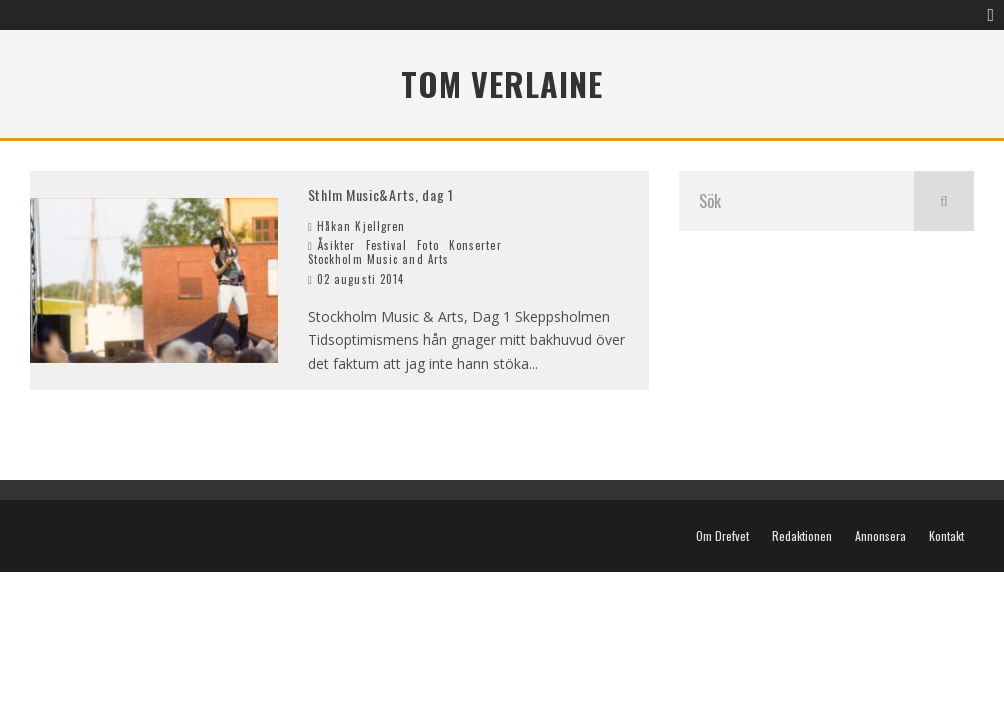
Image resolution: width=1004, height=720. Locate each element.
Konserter (475, 245)
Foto (427, 245)
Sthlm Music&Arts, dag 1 (381, 194)
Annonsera (880, 536)
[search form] (796, 201)
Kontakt (946, 536)
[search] (944, 201)
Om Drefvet (722, 536)
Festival (387, 245)
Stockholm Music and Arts (378, 259)
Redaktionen (802, 536)
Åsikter (336, 245)
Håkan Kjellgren (357, 226)
